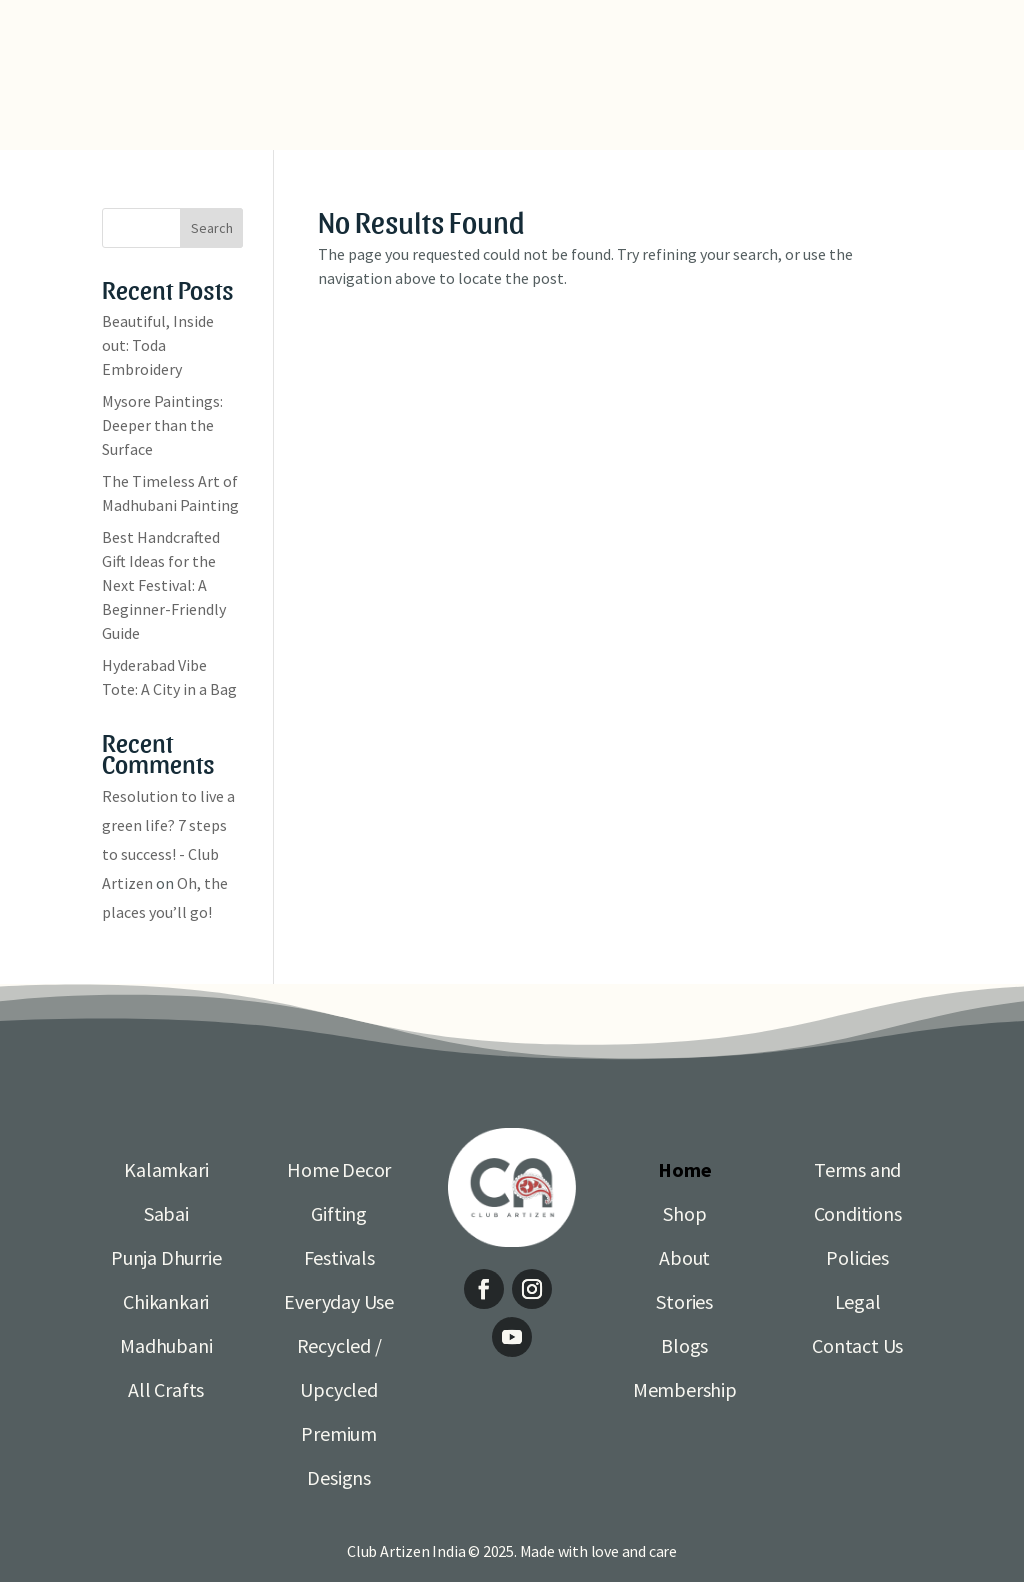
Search (212, 228)
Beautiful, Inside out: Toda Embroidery (158, 345)
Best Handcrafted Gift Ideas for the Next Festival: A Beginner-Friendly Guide (164, 585)
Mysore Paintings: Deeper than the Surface (162, 425)
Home (684, 1169)
